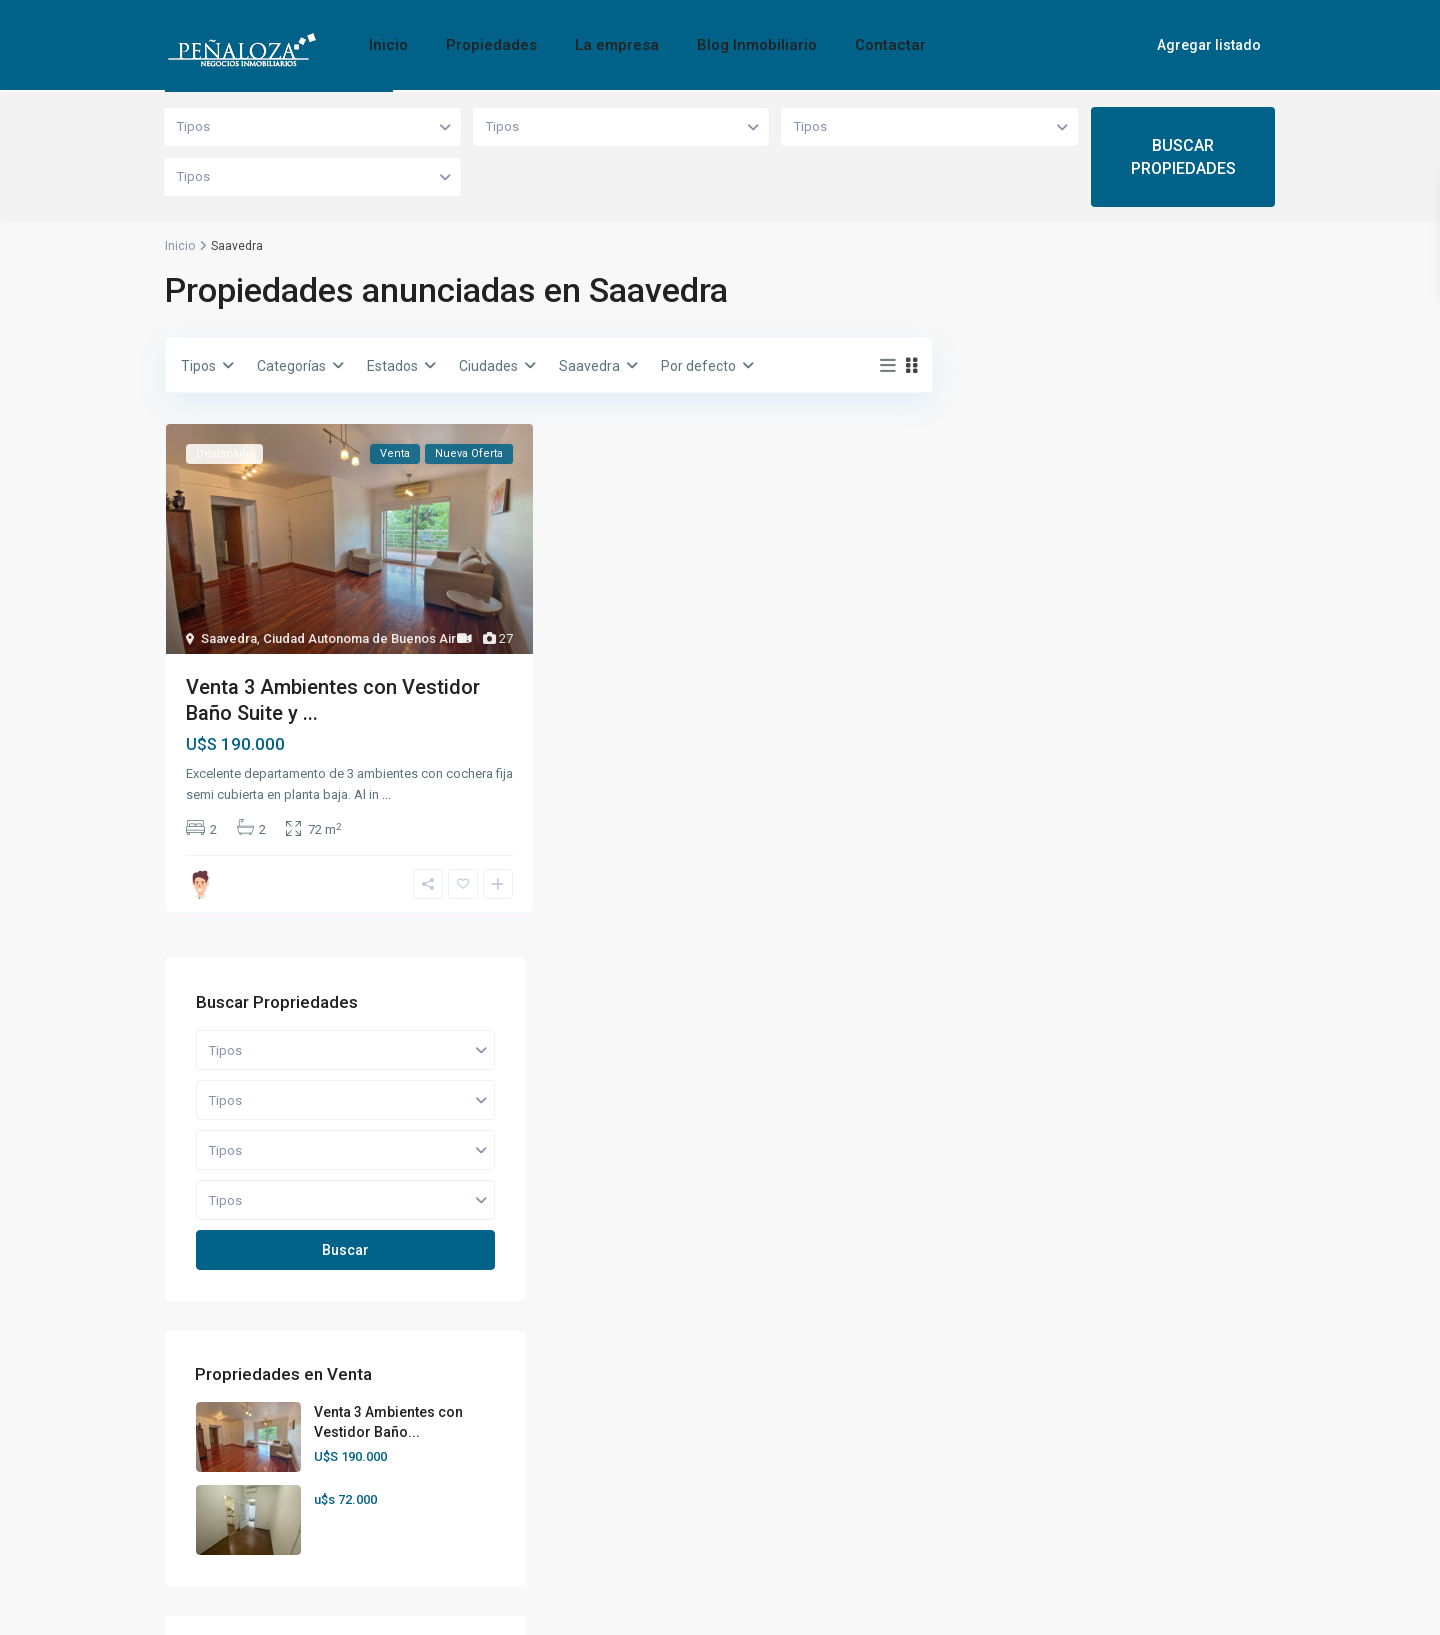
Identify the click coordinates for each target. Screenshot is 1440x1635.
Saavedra (229, 638)
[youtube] (996, 1433)
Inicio (388, 45)
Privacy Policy (1232, 1604)
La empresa (617, 45)
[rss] (996, 1382)
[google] (1149, 1382)
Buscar (1119, 560)
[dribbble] (1098, 1382)
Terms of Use (1117, 1604)
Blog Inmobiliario (757, 45)
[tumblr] (1251, 1382)
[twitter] (1047, 1382)
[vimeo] (1047, 1433)
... (386, 794)
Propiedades (491, 45)
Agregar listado (1209, 45)
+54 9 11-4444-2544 (255, 1425)
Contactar (890, 45)
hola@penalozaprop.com (270, 1455)
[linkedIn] (1200, 1382)
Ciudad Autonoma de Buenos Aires (367, 638)
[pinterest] (945, 1433)
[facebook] (945, 1382)
